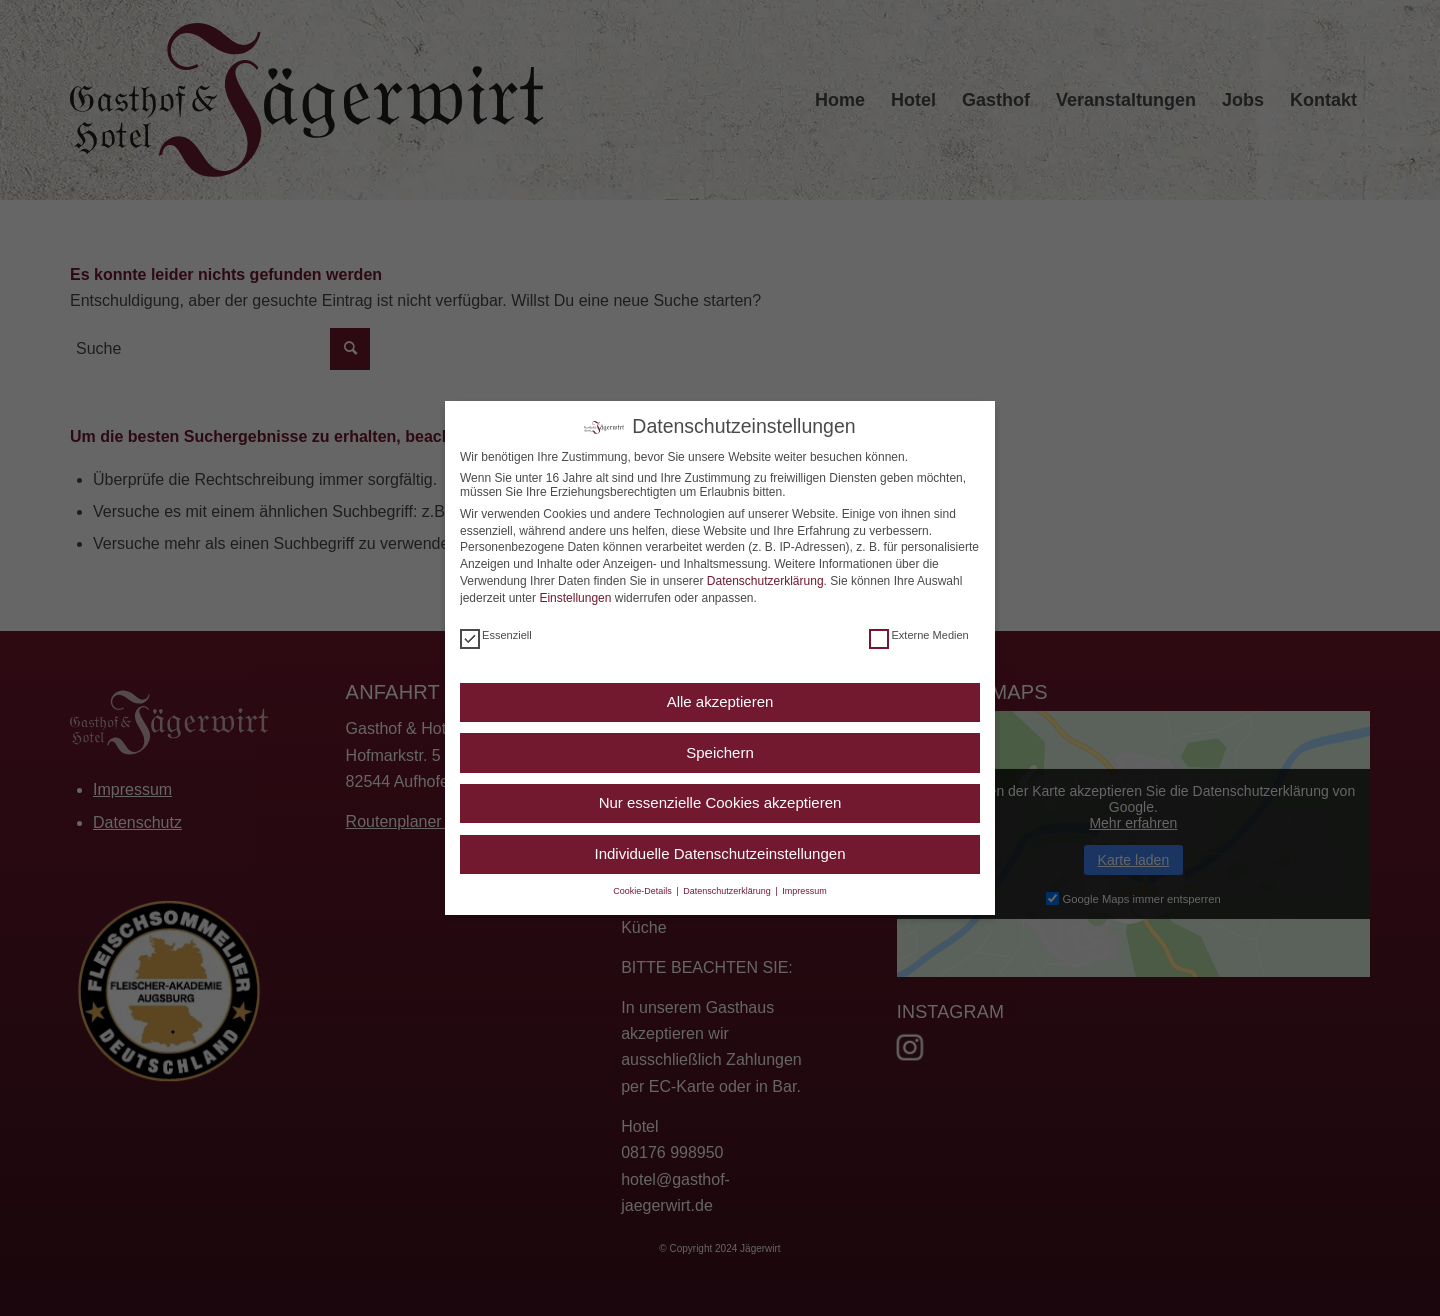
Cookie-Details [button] (643, 891)
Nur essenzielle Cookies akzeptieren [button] (720, 802)
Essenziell (496, 635)
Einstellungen (575, 598)
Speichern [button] (720, 752)
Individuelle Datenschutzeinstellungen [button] (719, 853)
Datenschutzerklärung (765, 581)
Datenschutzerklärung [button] (728, 891)
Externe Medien (918, 635)
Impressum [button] (804, 891)
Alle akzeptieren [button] (720, 701)
